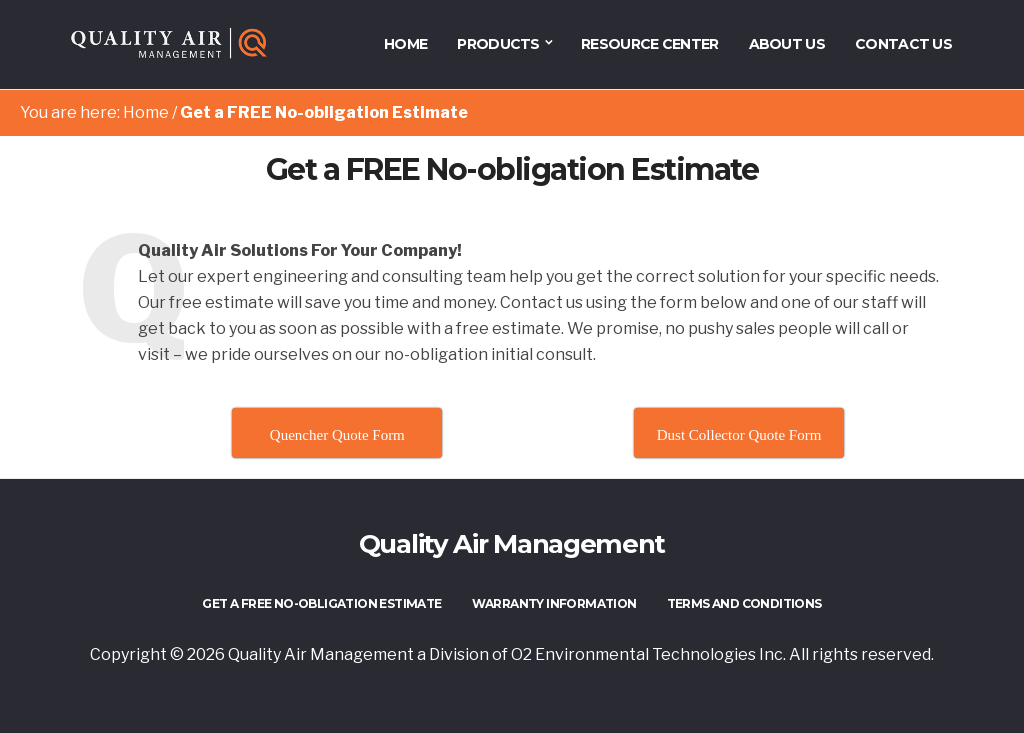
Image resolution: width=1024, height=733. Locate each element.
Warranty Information (554, 603)
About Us (787, 44)
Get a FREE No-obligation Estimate (321, 603)
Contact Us (903, 44)
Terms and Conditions (744, 603)
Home (146, 112)
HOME (405, 44)
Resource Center (650, 44)
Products (498, 44)
